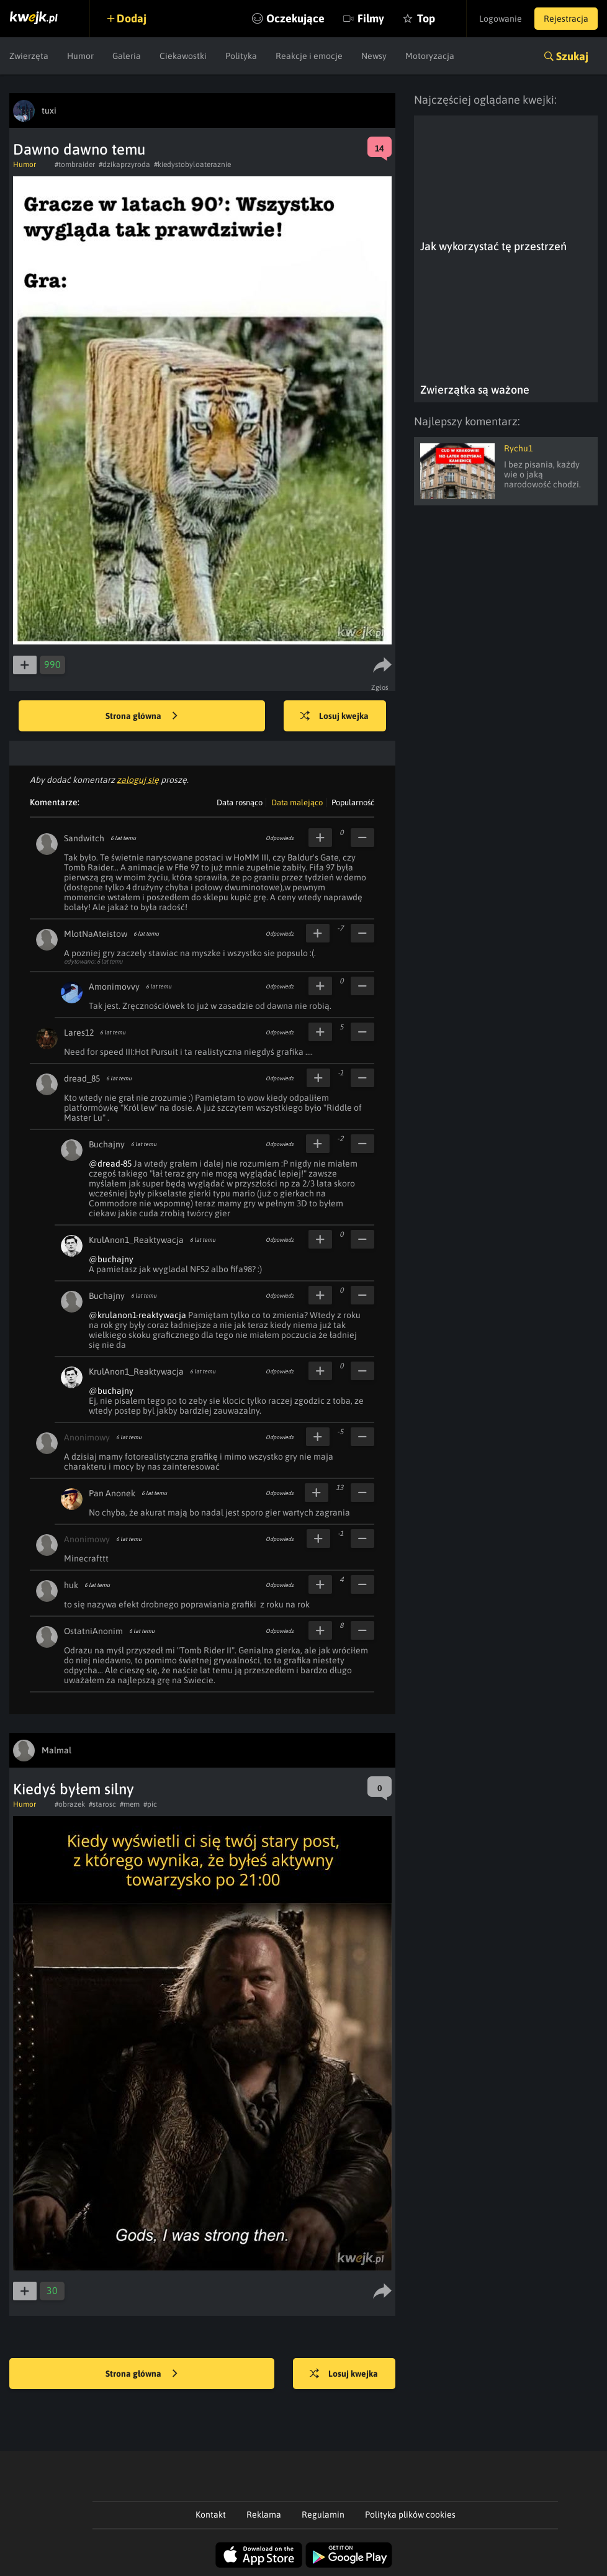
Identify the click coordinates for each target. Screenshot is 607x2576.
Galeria (126, 56)
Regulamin (323, 2515)
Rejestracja (566, 19)
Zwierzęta (28, 56)
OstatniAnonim (93, 1631)
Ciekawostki (183, 56)
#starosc (102, 1804)
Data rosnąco (240, 802)
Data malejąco (297, 802)
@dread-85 (110, 1163)
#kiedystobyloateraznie (192, 164)
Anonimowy (87, 1437)
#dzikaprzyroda (124, 164)
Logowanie (500, 19)
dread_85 (82, 1078)
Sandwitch (84, 838)
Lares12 (79, 1032)
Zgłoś (380, 687)
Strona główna (142, 716)
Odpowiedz (280, 838)
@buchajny (111, 1259)
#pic (150, 1804)
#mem (130, 1804)
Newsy (374, 56)
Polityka (241, 56)
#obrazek (70, 1804)
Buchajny (107, 1144)
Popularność (352, 802)
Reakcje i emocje (309, 56)
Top (426, 18)
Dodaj (131, 18)
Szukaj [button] (572, 56)
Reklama (263, 2515)
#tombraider (75, 164)
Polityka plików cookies (410, 2515)
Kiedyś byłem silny (73, 1789)
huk (71, 1585)
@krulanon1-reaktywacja (137, 1315)
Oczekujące (295, 18)
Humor (80, 56)
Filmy (370, 18)
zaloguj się (138, 780)
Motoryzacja (429, 56)
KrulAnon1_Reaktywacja (136, 1240)
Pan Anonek (112, 1493)
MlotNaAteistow (95, 934)
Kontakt (211, 2515)
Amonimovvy (114, 987)
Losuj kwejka (334, 716)
